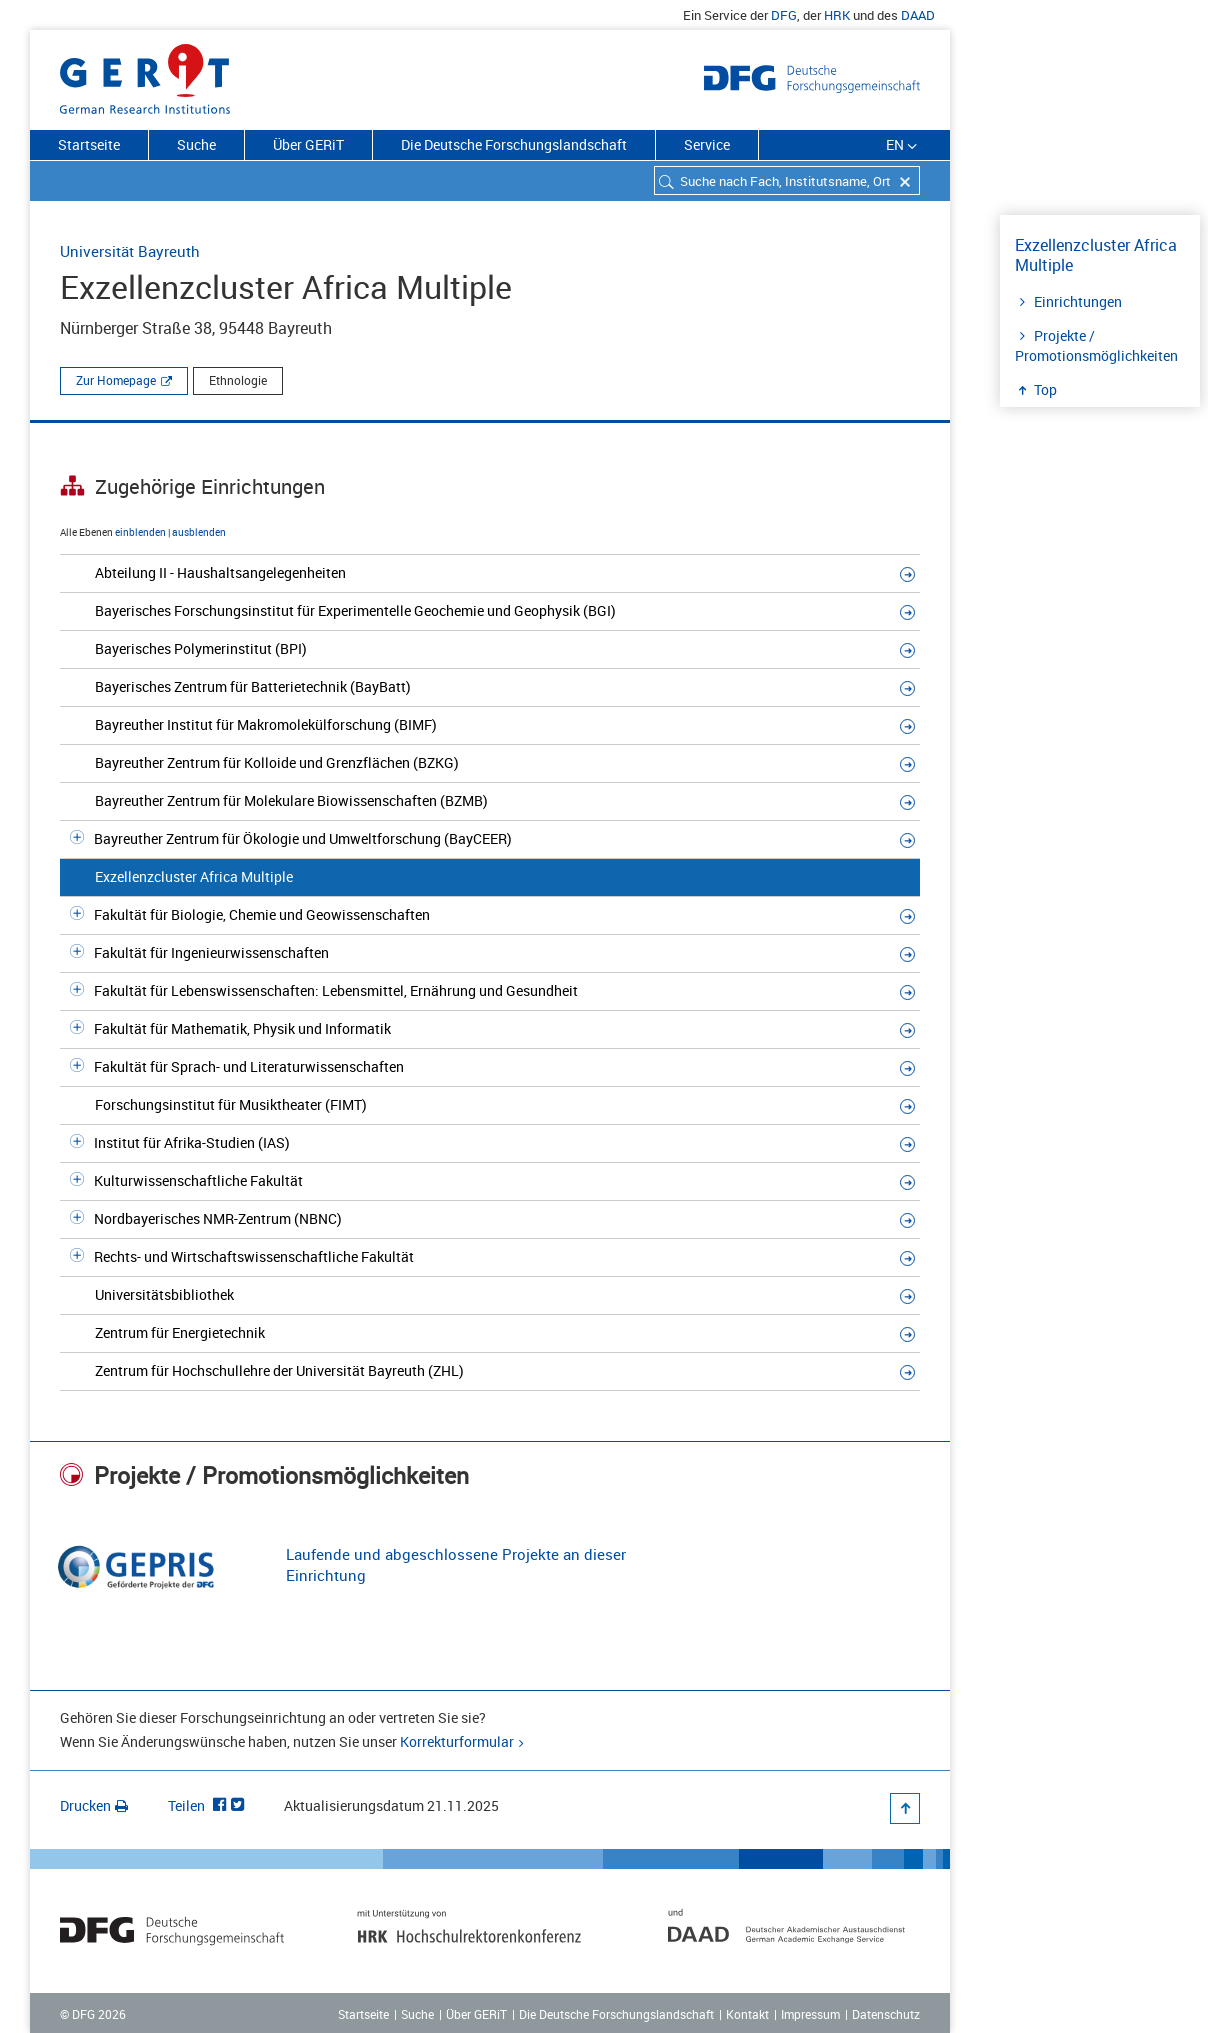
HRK (837, 15)
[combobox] (787, 180)
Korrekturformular (457, 1741)
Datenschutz (886, 2014)
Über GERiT (308, 144)
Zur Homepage (116, 380)
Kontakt (747, 2014)
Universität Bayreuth (130, 251)
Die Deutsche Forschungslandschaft (514, 144)
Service (707, 144)
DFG (784, 15)
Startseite (89, 144)
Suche (196, 144)
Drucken (94, 1805)
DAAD (918, 15)
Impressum (810, 2014)
